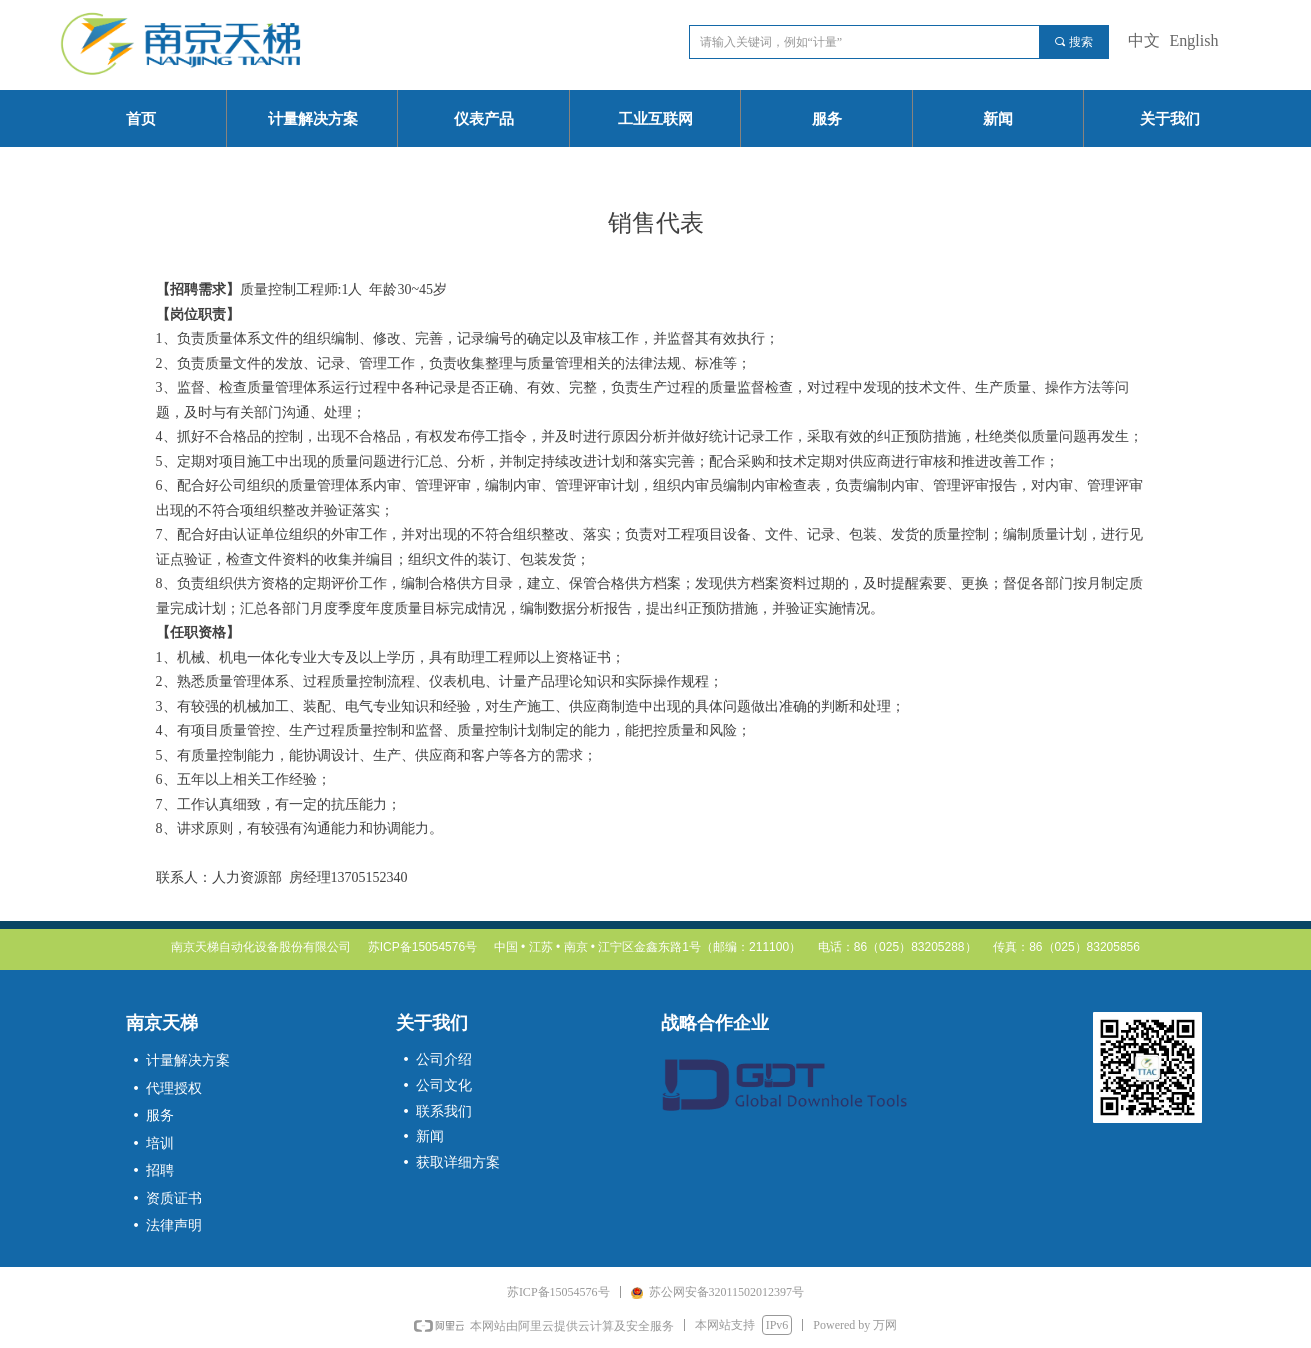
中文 (1144, 40)
